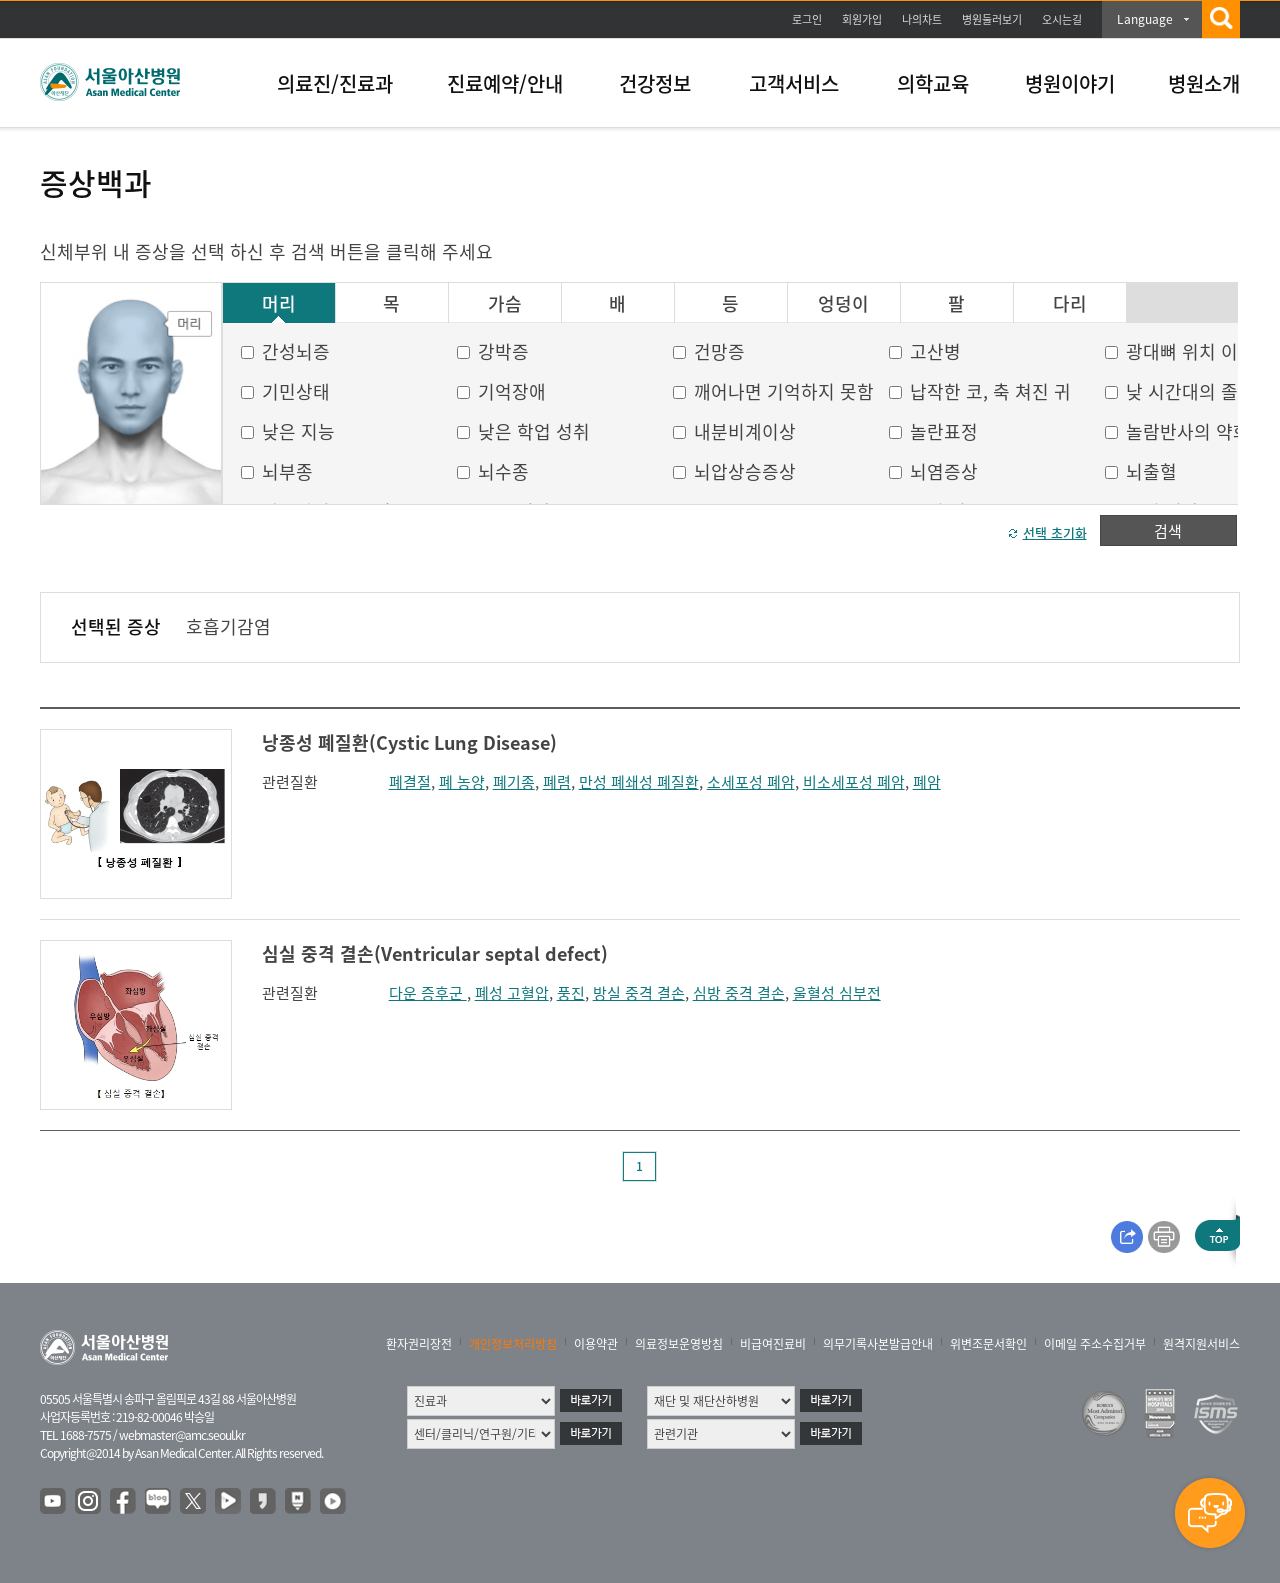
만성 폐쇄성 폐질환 (639, 782)
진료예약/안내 (505, 83)
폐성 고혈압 (512, 993)
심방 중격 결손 (739, 993)
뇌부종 (287, 471)
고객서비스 (794, 83)
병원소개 (1204, 83)
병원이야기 (1070, 83)
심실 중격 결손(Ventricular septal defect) (435, 953)
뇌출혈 (1151, 471)
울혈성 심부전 (837, 993)
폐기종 (514, 782)
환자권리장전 (419, 1344)
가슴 (505, 304)
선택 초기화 (1055, 532)
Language (1145, 19)
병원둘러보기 (992, 19)
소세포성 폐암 (751, 782)
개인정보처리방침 (513, 1344)
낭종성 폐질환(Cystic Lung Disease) (409, 742)
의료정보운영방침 (679, 1344)
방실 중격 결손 (639, 993)
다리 (1070, 304)
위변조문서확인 (988, 1344)
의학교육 (933, 83)
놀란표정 (944, 431)
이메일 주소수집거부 (1095, 1344)
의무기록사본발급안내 (878, 1344)
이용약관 (596, 1344)
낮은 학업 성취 (534, 431)
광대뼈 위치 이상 (1190, 351)
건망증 (719, 351)
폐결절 (410, 782)
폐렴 (557, 782)
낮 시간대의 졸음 (1190, 391)
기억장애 (512, 391)
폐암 (927, 782)
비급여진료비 (773, 1344)
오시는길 (1062, 19)
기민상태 (296, 391)
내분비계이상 (745, 431)
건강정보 (655, 83)
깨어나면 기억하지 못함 (784, 391)
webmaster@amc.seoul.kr (182, 1435)
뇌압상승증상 (745, 471)
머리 (279, 304)
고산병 (935, 351)
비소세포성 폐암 (854, 782)
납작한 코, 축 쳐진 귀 (990, 391)
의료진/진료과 (335, 83)
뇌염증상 (944, 471)
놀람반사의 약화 (1188, 431)
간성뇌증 (296, 351)
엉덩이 (843, 304)
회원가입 (862, 19)
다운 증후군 (428, 993)
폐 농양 (462, 782)
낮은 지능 (298, 431)
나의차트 (922, 19)
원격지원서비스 (1201, 1344)
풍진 (571, 993)
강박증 (503, 351)
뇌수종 (503, 471)
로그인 (807, 19)
